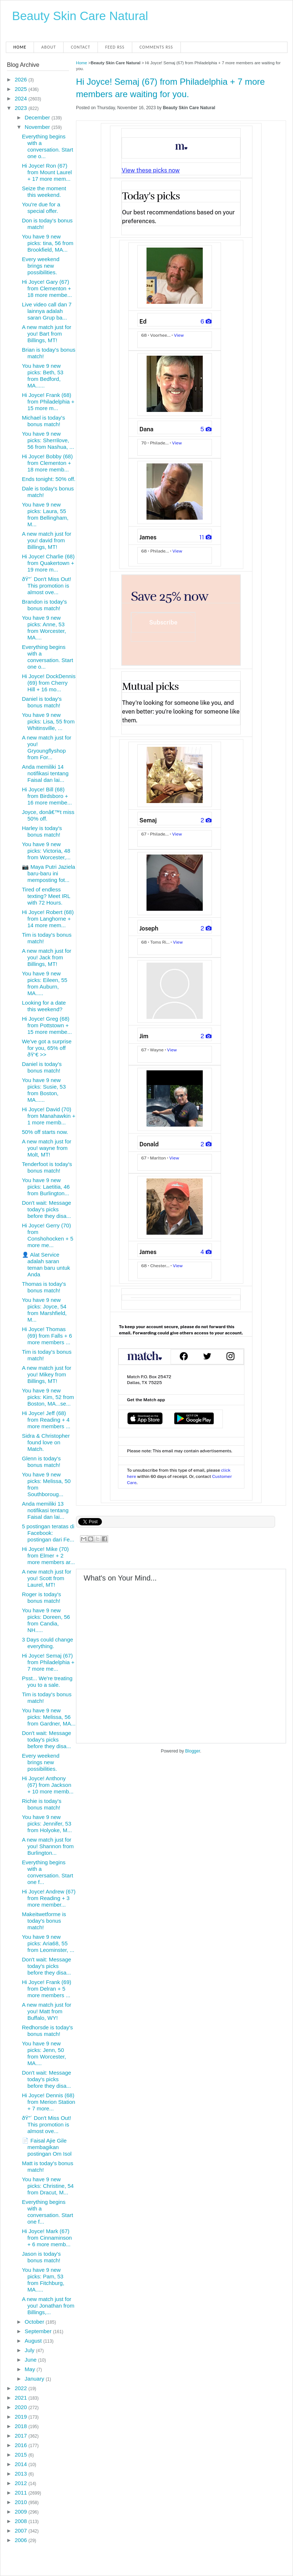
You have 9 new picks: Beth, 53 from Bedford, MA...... (42, 376)
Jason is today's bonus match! (41, 2257)
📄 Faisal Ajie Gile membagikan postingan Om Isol (47, 2147)
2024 (21, 98)
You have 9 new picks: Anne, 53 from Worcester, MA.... (44, 628)
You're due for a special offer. (41, 207)
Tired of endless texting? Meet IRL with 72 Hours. (46, 896)
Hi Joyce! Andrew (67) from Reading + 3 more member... (49, 1898)
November (38, 127)
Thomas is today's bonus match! (44, 1287)
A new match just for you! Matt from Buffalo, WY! (46, 2011)
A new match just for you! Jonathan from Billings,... (48, 2305)
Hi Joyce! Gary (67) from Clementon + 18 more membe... (47, 288)
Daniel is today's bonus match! (42, 702)
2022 (21, 2388)
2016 (21, 2445)
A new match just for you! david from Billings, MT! (46, 540)
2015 (21, 2454)
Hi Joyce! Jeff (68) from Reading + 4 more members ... (46, 1419)
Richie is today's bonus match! (41, 1804)
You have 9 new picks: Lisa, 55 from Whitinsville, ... (48, 721)
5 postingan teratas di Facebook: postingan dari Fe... (48, 1533)
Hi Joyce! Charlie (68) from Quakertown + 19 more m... (48, 563)
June (31, 2360)
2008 (21, 2521)
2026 (21, 79)
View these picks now (151, 170)
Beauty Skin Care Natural (80, 16)
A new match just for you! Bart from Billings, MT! (46, 333)
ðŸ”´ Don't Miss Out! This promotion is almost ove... (46, 585)
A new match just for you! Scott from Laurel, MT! (46, 1578)
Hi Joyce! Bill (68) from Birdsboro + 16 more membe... (47, 796)
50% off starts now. (45, 1132)
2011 (21, 2492)
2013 (21, 2473)
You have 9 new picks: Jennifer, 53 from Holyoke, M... (47, 1823)
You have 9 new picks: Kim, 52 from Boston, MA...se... (48, 1397)
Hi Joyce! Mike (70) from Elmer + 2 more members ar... (48, 1555)
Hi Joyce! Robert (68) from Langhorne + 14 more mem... (48, 918)
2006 (21, 2540)
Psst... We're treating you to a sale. (47, 1681)
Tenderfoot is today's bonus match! (47, 1167)
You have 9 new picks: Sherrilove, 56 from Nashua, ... (48, 440)
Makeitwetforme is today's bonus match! (44, 1920)
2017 (21, 2435)
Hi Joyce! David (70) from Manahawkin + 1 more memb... (48, 1115)
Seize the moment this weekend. (44, 191)
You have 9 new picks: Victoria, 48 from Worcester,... (46, 850)
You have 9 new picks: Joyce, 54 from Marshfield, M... (44, 1310)
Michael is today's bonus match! (43, 420)
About (48, 47)
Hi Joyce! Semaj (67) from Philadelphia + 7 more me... (48, 1662)
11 (205, 537)
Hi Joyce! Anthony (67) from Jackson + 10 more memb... (47, 1785)
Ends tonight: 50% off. (49, 479)
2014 (21, 2464)
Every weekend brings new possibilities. (41, 265)
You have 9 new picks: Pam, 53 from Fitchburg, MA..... (43, 2280)
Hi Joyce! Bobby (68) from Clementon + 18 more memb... (47, 463)
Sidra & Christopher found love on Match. (46, 1442)
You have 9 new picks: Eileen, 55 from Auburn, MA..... (44, 983)
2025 (21, 89)
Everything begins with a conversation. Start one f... (47, 1872)
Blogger (192, 1751)
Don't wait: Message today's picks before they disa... (46, 1209)
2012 (21, 2483)
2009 (21, 2511)
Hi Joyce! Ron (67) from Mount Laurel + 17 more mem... (47, 172)
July (30, 2350)
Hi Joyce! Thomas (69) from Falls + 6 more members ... (47, 1335)
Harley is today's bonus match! (42, 831)
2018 (21, 2426)
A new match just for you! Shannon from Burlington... (48, 1846)
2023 (21, 108)
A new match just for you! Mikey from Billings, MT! (46, 1374)
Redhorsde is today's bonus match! (47, 2030)
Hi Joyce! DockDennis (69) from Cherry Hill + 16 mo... (49, 682)
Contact (80, 47)
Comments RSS (156, 47)
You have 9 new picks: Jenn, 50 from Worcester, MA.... (44, 2053)
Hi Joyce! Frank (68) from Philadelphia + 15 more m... (48, 401)
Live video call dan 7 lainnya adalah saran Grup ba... (47, 311)
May (31, 2369)
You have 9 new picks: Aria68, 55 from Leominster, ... (48, 1943)
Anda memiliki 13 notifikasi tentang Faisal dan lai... (45, 1510)
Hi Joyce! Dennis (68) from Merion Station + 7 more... (48, 2101)
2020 (21, 2407)
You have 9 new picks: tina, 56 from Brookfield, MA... (47, 243)
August (34, 2341)
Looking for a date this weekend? (44, 1006)
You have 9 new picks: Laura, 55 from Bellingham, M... (45, 514)
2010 (21, 2502)
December (38, 117)
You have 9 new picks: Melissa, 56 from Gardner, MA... (49, 1717)
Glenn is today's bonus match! (41, 1461)
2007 (21, 2530)
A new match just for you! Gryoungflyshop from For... (46, 747)
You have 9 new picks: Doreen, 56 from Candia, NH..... (46, 1620)
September (39, 2331)
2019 (21, 2416)
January (35, 2379)
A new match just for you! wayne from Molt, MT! (46, 1148)
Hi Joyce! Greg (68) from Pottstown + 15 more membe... (47, 1025)
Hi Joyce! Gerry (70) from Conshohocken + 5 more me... (47, 1235)
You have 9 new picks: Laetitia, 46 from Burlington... (46, 1186)
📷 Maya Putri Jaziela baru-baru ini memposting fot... (48, 873)
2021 (21, 2398)
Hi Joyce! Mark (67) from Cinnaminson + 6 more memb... (47, 2237)
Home (20, 47)
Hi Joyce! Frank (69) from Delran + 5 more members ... (46, 1988)
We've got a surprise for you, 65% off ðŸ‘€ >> (47, 1048)
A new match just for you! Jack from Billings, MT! (46, 957)
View (179, 335)
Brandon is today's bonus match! (44, 605)
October (35, 2322)
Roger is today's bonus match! (41, 1597)
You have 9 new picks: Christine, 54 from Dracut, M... (48, 2185)
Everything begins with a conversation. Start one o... (47, 146)
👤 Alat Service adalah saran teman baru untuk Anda (46, 1264)
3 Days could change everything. (47, 1642)
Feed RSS (115, 47)
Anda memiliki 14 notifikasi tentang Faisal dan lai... (45, 773)
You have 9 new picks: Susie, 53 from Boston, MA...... (44, 1090)
